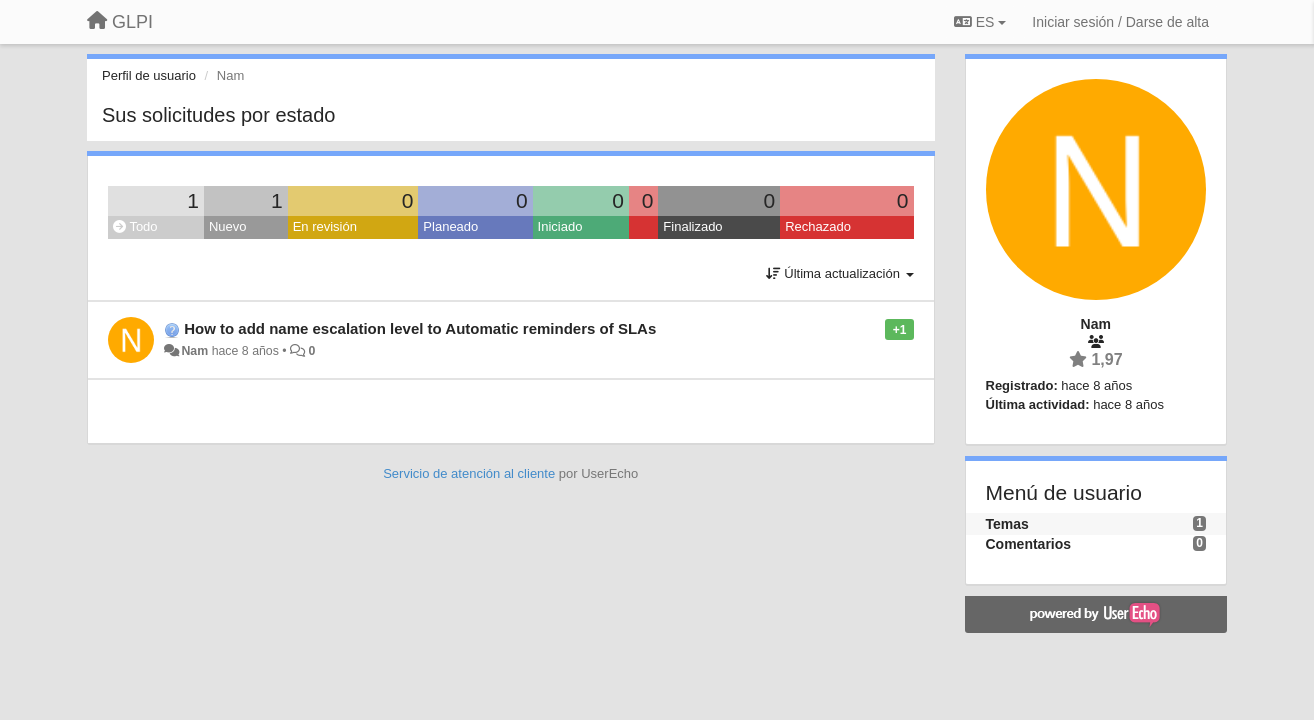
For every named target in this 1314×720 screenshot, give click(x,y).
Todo (135, 226)
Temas (1007, 524)
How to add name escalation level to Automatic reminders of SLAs (420, 328)
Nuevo (228, 226)
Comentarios (1029, 544)
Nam (194, 351)
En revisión (325, 226)
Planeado (450, 226)
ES (980, 22)
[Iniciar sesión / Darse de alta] (1120, 22)
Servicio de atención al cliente (471, 473)
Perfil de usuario (149, 75)
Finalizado (692, 226)
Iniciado (560, 226)
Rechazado (818, 226)
